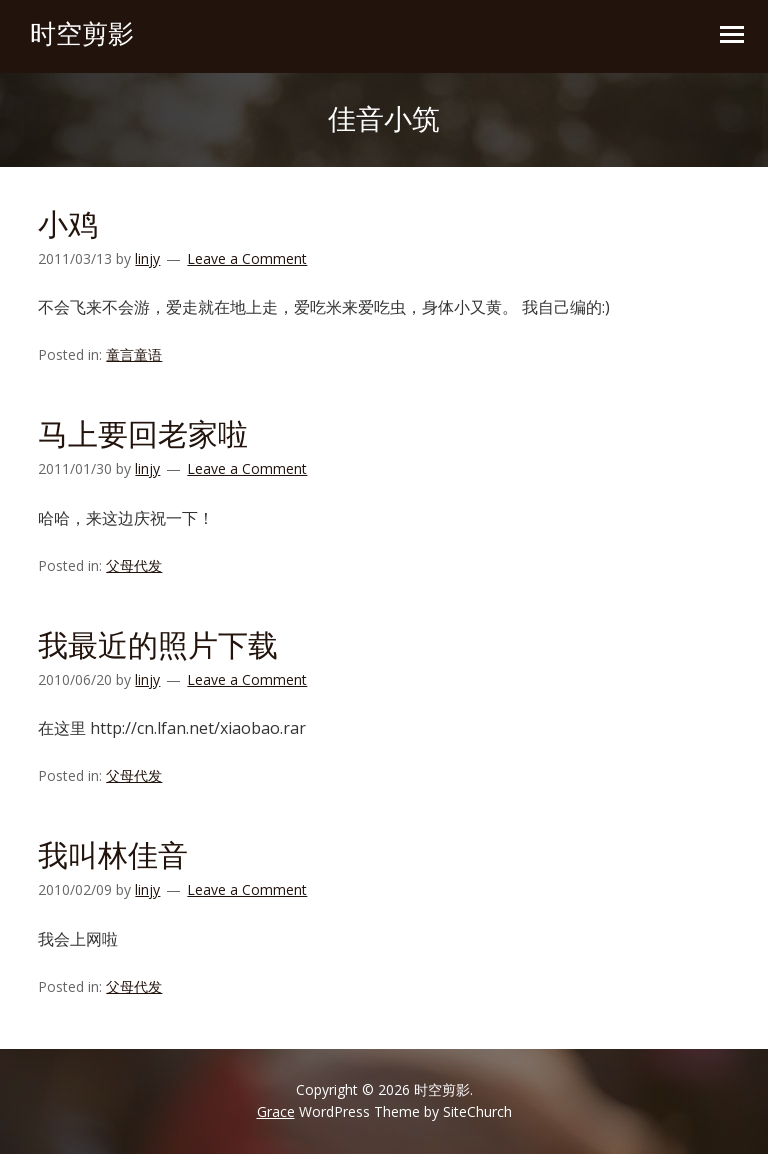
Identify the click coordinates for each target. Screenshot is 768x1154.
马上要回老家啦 (143, 434)
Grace (276, 1111)
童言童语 (134, 354)
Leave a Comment (247, 258)
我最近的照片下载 (158, 645)
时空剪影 (82, 34)
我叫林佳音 (113, 855)
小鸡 (68, 224)
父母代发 (134, 565)
